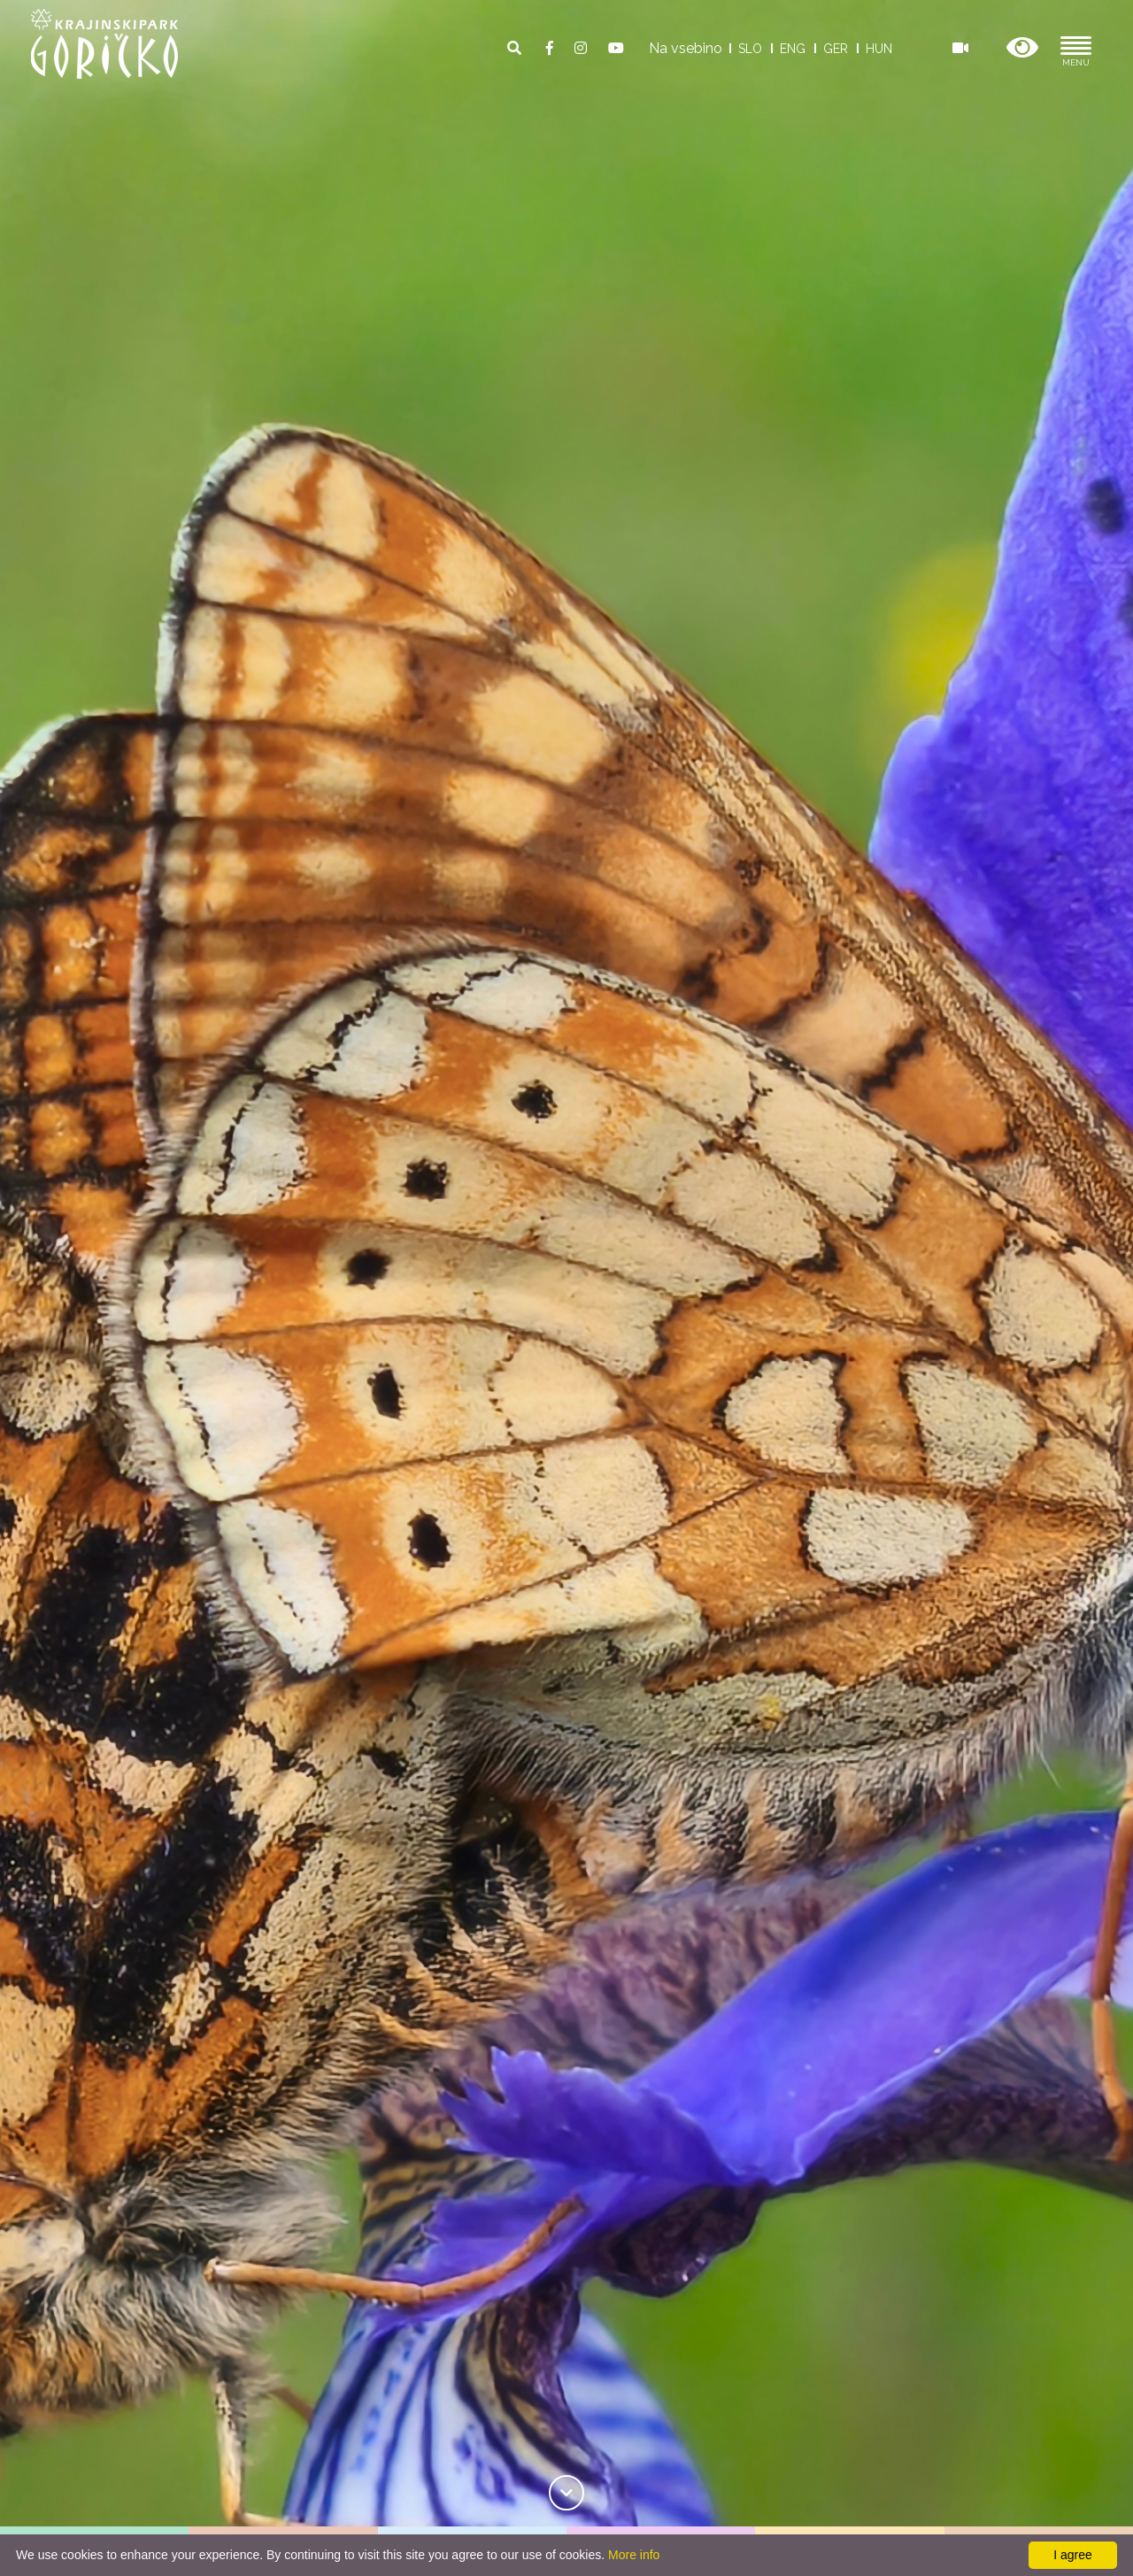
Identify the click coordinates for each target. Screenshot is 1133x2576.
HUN (879, 49)
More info (633, 2555)
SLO (750, 49)
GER (835, 49)
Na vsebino (685, 48)
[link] (566, 2490)
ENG (792, 49)
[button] (1022, 48)
